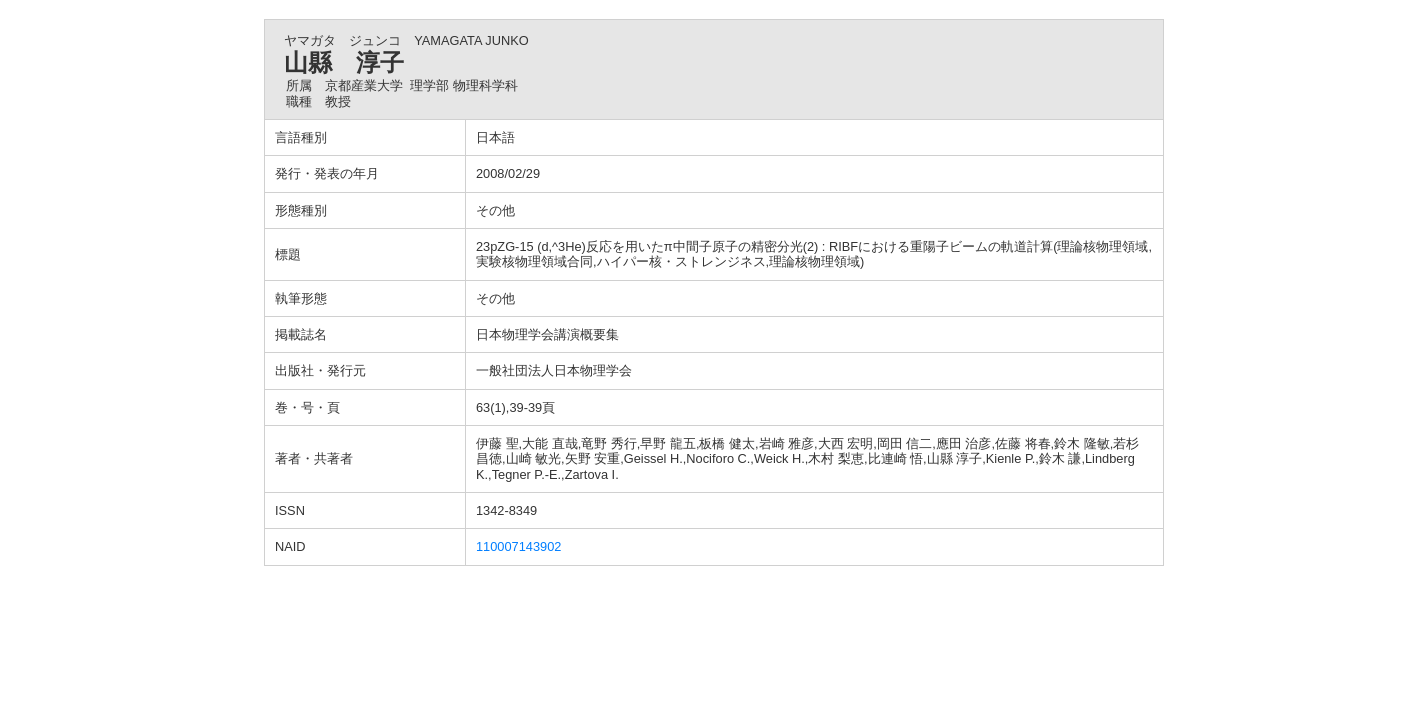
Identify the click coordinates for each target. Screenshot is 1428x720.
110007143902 (518, 546)
